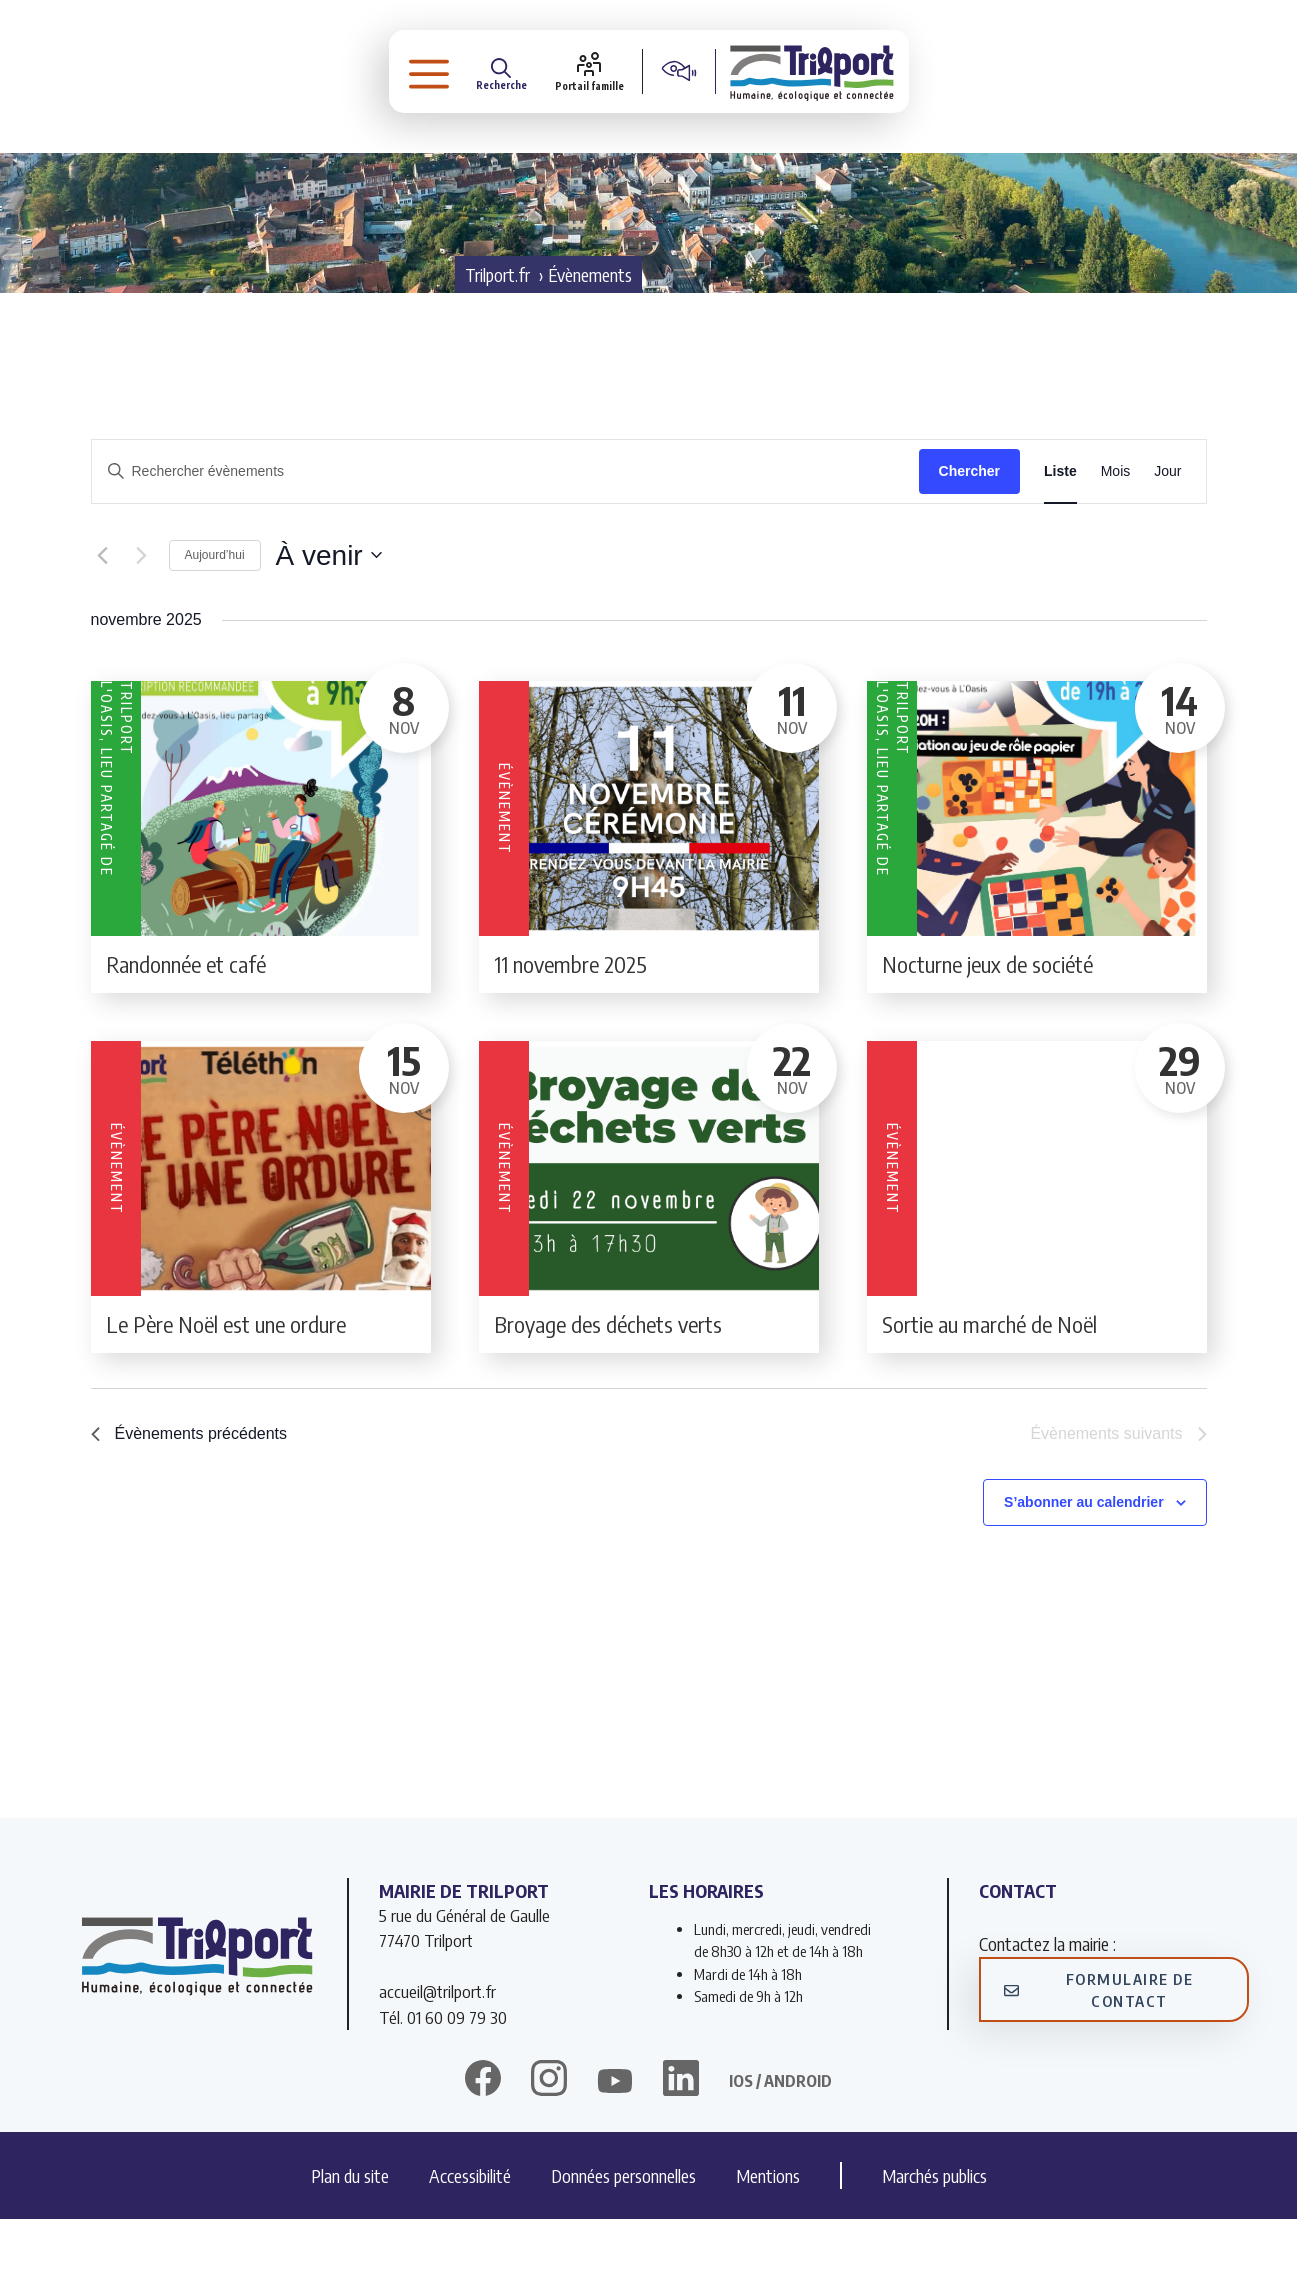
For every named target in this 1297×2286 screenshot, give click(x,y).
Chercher (969, 538)
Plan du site (350, 2242)
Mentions (768, 2242)
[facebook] (483, 2148)
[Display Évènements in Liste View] (1060, 538)
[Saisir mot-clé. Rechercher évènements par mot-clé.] (505, 538)
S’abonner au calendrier (1084, 1569)
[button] (419, 75)
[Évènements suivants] (142, 623)
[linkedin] (681, 2148)
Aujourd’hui (215, 622)
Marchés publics (934, 2242)
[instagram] (549, 2148)
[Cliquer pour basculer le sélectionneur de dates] (329, 623)
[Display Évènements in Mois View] (1116, 538)
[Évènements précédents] (103, 623)
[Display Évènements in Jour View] (1167, 538)
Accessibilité (470, 2242)
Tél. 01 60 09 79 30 (443, 2084)
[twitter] (615, 2148)
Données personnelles (623, 2242)
